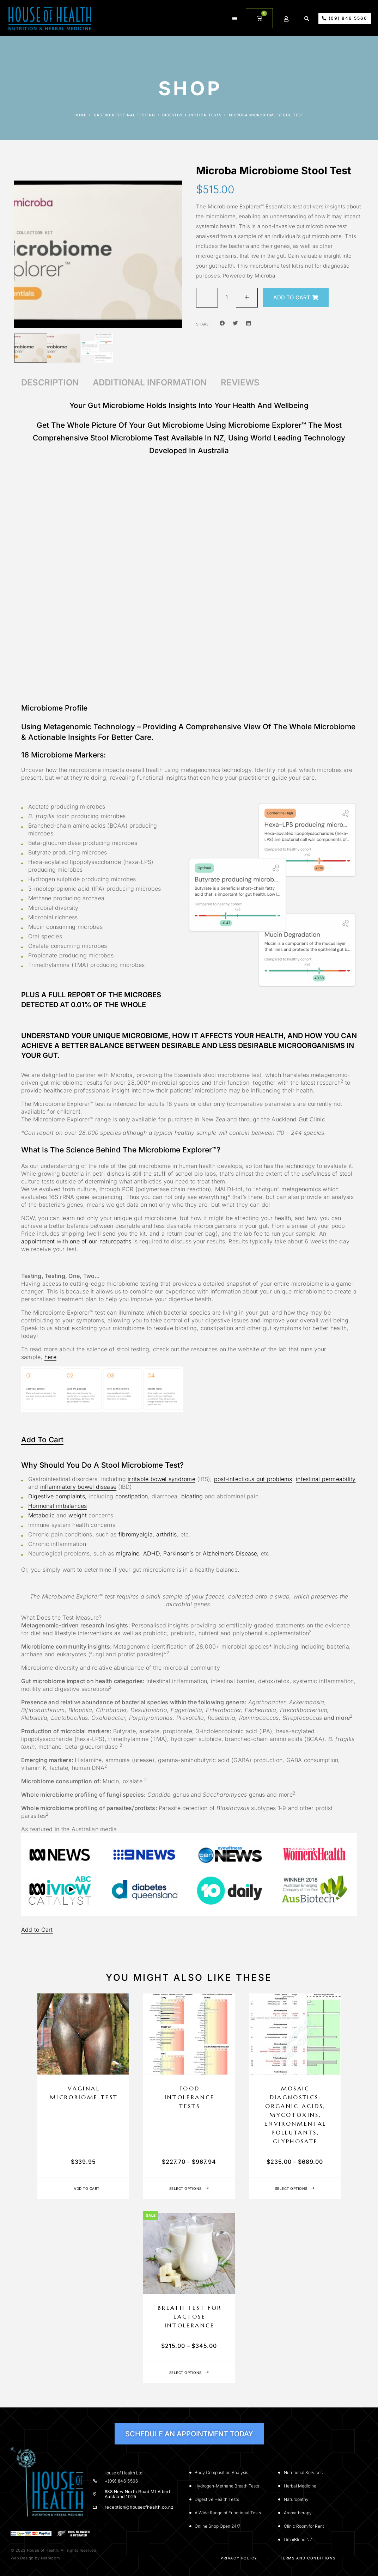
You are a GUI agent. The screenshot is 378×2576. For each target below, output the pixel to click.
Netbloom (50, 2558)
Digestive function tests (191, 115)
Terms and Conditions (308, 2558)
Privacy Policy (239, 2558)
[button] (235, 18)
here (50, 1356)
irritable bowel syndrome (161, 1478)
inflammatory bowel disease (78, 1486)
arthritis (166, 1534)
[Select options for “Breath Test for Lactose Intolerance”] (189, 2372)
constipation (130, 1496)
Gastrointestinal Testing (124, 115)
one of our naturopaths (100, 1241)
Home (80, 115)
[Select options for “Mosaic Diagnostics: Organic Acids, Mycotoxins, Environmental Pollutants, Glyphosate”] (295, 2188)
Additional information (150, 382)
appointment (38, 1241)
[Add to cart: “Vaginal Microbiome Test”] (83, 2188)
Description (50, 382)
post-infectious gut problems (253, 1478)
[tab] (50, 382)
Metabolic (41, 1515)
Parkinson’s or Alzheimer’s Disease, (211, 1553)
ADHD (151, 1553)
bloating (192, 1496)
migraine (127, 1553)
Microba (265, 275)
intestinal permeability (326, 1478)
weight (77, 1515)
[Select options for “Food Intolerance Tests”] (189, 2188)
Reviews (240, 382)
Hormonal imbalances (57, 1505)
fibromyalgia (135, 1534)
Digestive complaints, (57, 1496)
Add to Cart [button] (42, 1439)
